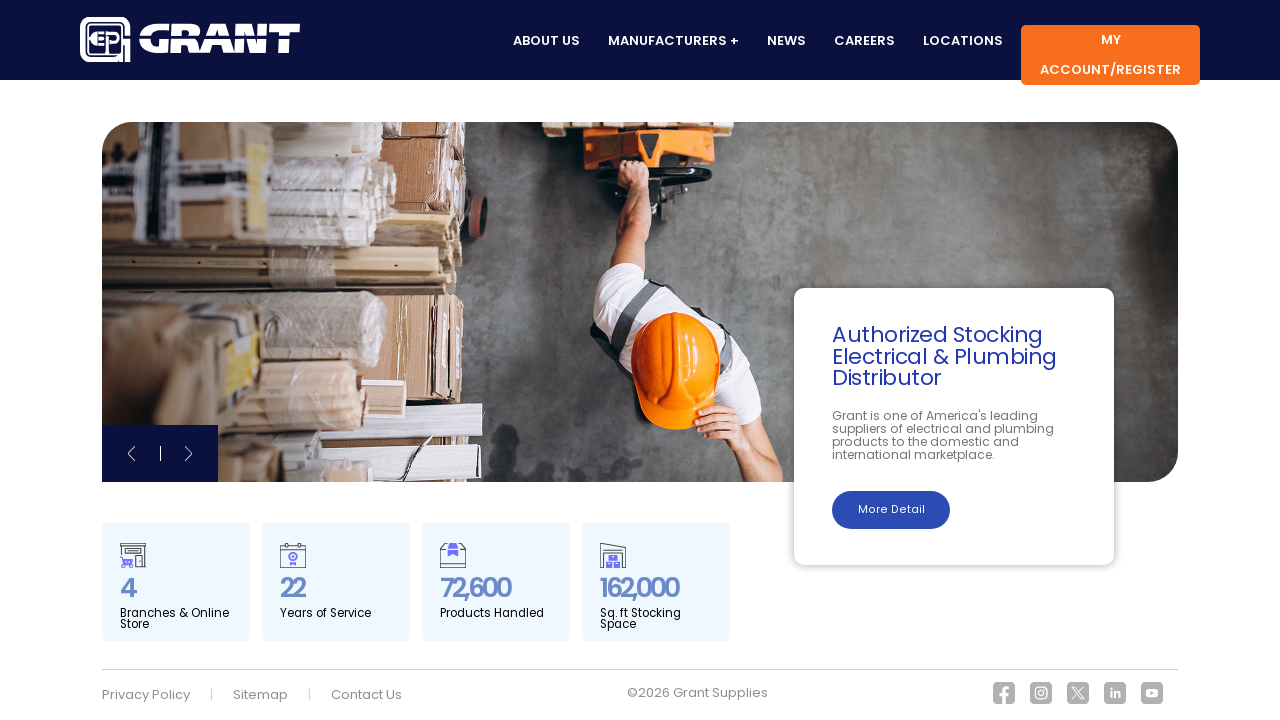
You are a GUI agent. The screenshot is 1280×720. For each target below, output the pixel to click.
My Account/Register (1110, 54)
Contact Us (366, 694)
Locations (963, 40)
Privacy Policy (146, 694)
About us (546, 40)
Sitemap (260, 694)
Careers (864, 40)
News (786, 40)
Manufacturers (667, 40)
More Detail (891, 509)
